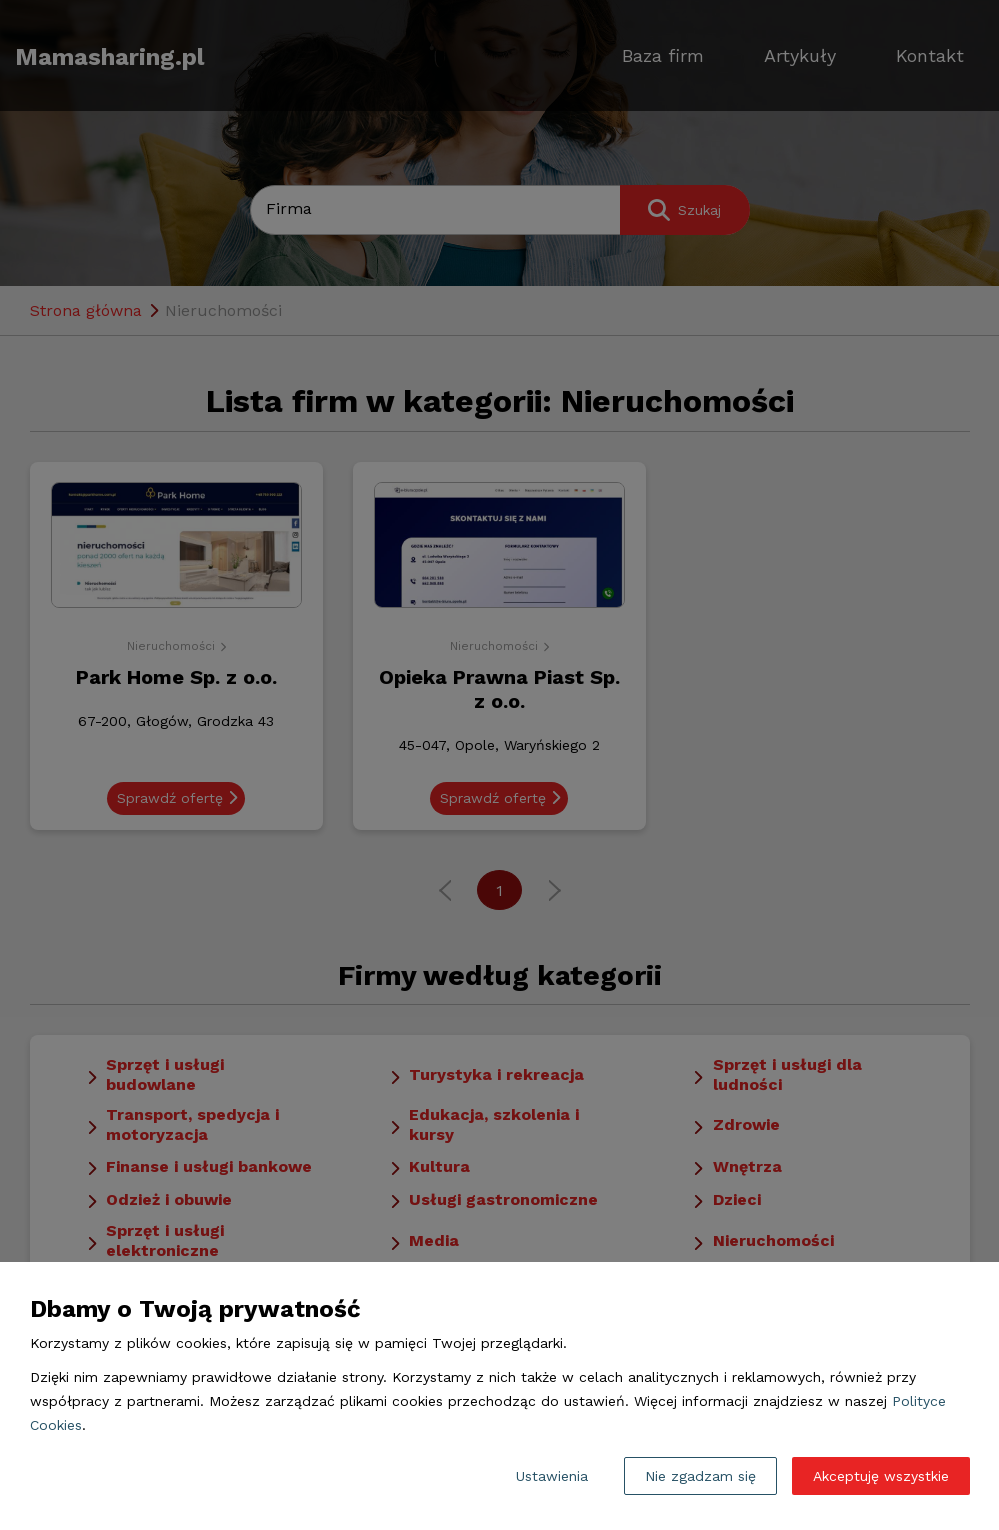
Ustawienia (552, 1476)
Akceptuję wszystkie (881, 1476)
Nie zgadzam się (700, 1476)
